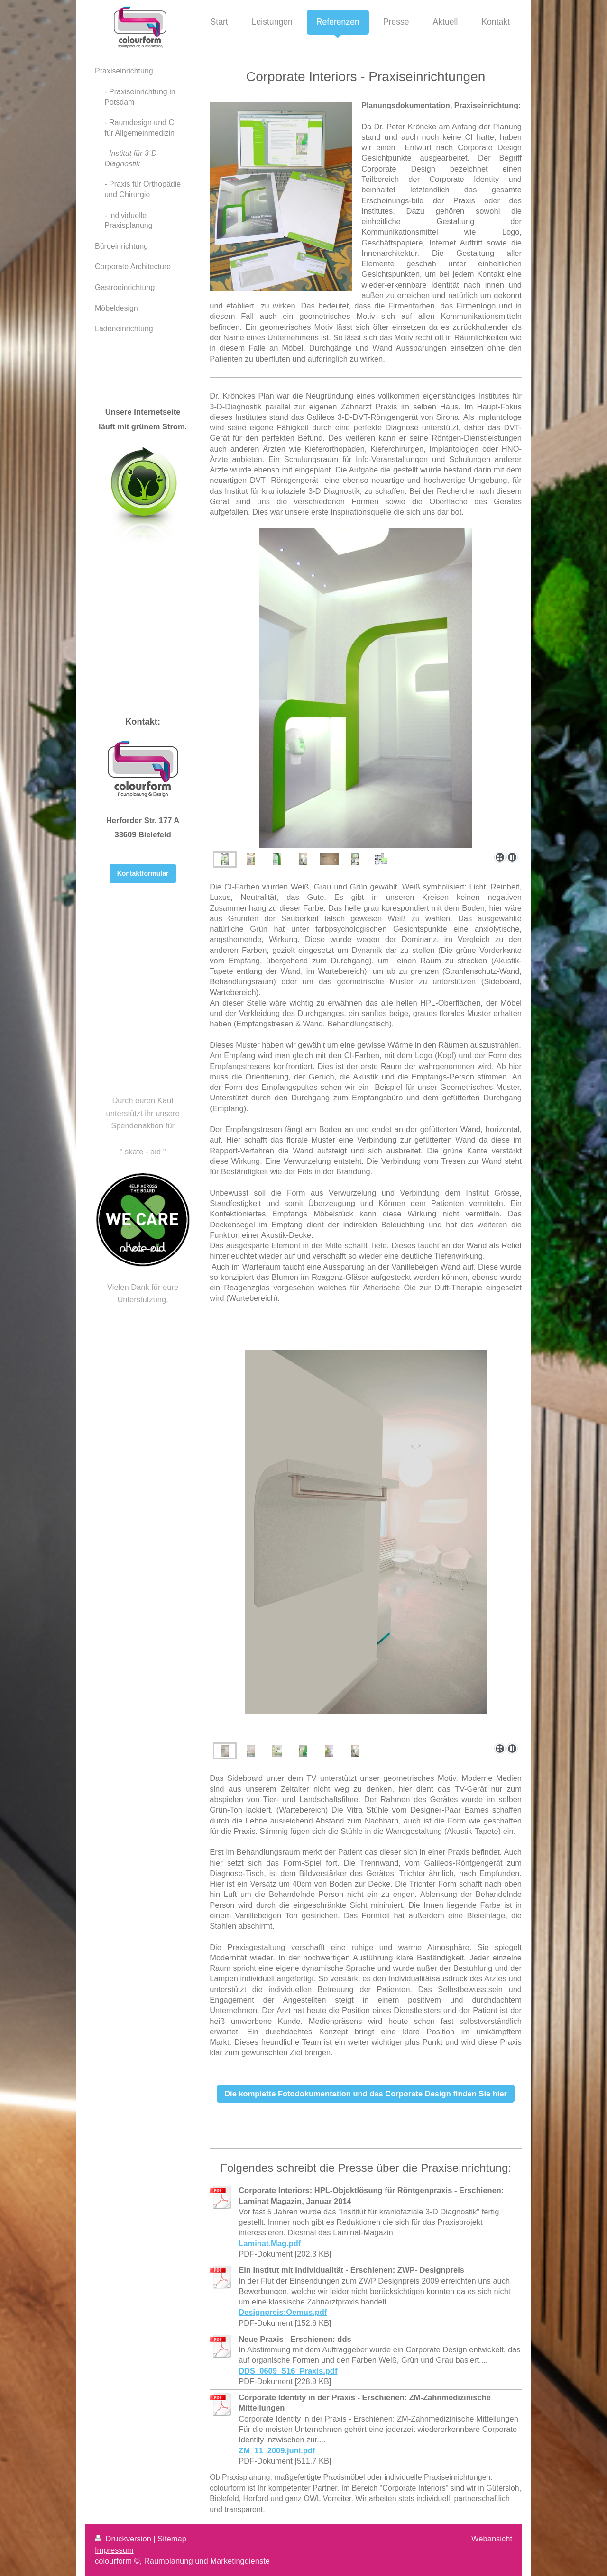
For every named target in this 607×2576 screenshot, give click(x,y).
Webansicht (491, 2538)
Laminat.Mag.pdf (270, 2243)
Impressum (114, 2550)
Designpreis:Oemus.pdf (283, 2312)
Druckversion (124, 2538)
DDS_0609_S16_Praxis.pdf (288, 2371)
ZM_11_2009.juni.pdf (277, 2450)
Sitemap (171, 2538)
